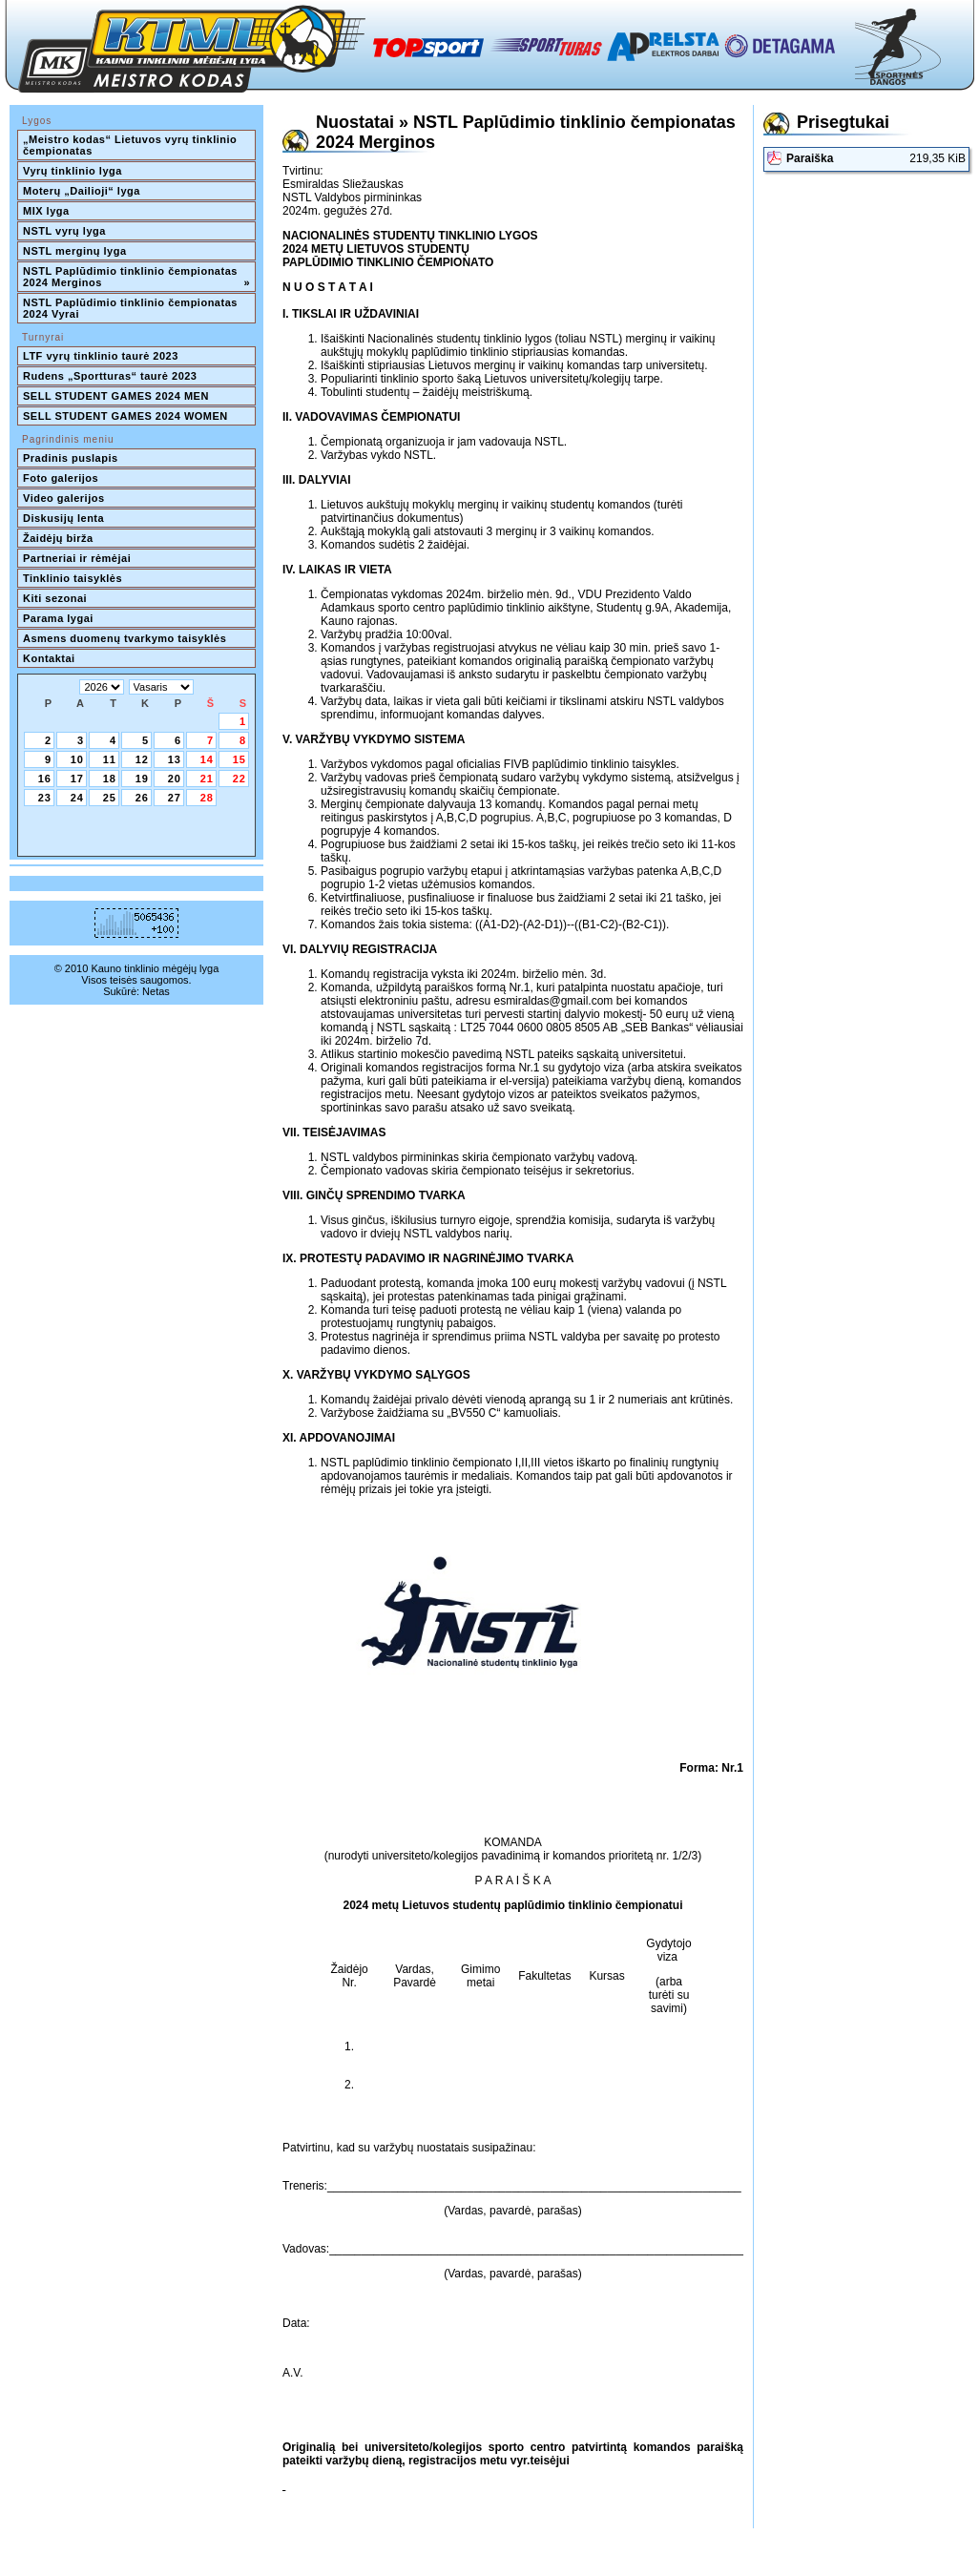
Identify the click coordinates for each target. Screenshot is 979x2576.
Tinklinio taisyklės (72, 578)
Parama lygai (58, 618)
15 (239, 759)
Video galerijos (64, 498)
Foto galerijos (60, 478)
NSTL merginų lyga (75, 251)
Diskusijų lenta (63, 518)
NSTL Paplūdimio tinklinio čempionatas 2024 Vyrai (131, 308)
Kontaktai (49, 658)
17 (77, 778)
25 (109, 797)
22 (239, 778)
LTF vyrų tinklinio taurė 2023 (100, 356)
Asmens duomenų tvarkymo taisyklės (124, 638)
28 (207, 797)
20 (174, 778)
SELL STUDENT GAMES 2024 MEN (116, 396)
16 (45, 778)
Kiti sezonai (55, 598)
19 (142, 778)
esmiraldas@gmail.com (553, 1001)
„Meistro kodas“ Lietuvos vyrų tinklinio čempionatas (131, 145)
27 (174, 797)
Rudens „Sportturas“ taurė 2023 (110, 376)
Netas (156, 991)
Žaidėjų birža (58, 538)
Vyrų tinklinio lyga (72, 171)
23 (45, 797)
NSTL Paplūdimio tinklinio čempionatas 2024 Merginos (136, 276)
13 (174, 759)
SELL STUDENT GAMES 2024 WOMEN (125, 416)
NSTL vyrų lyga (64, 231)
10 (77, 759)
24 (77, 797)
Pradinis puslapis (70, 458)
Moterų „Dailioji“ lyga (81, 191)
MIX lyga (46, 211)
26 (142, 797)
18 (109, 778)
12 (142, 759)
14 (207, 759)
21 (207, 778)
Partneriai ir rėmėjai (77, 558)
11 (109, 759)
